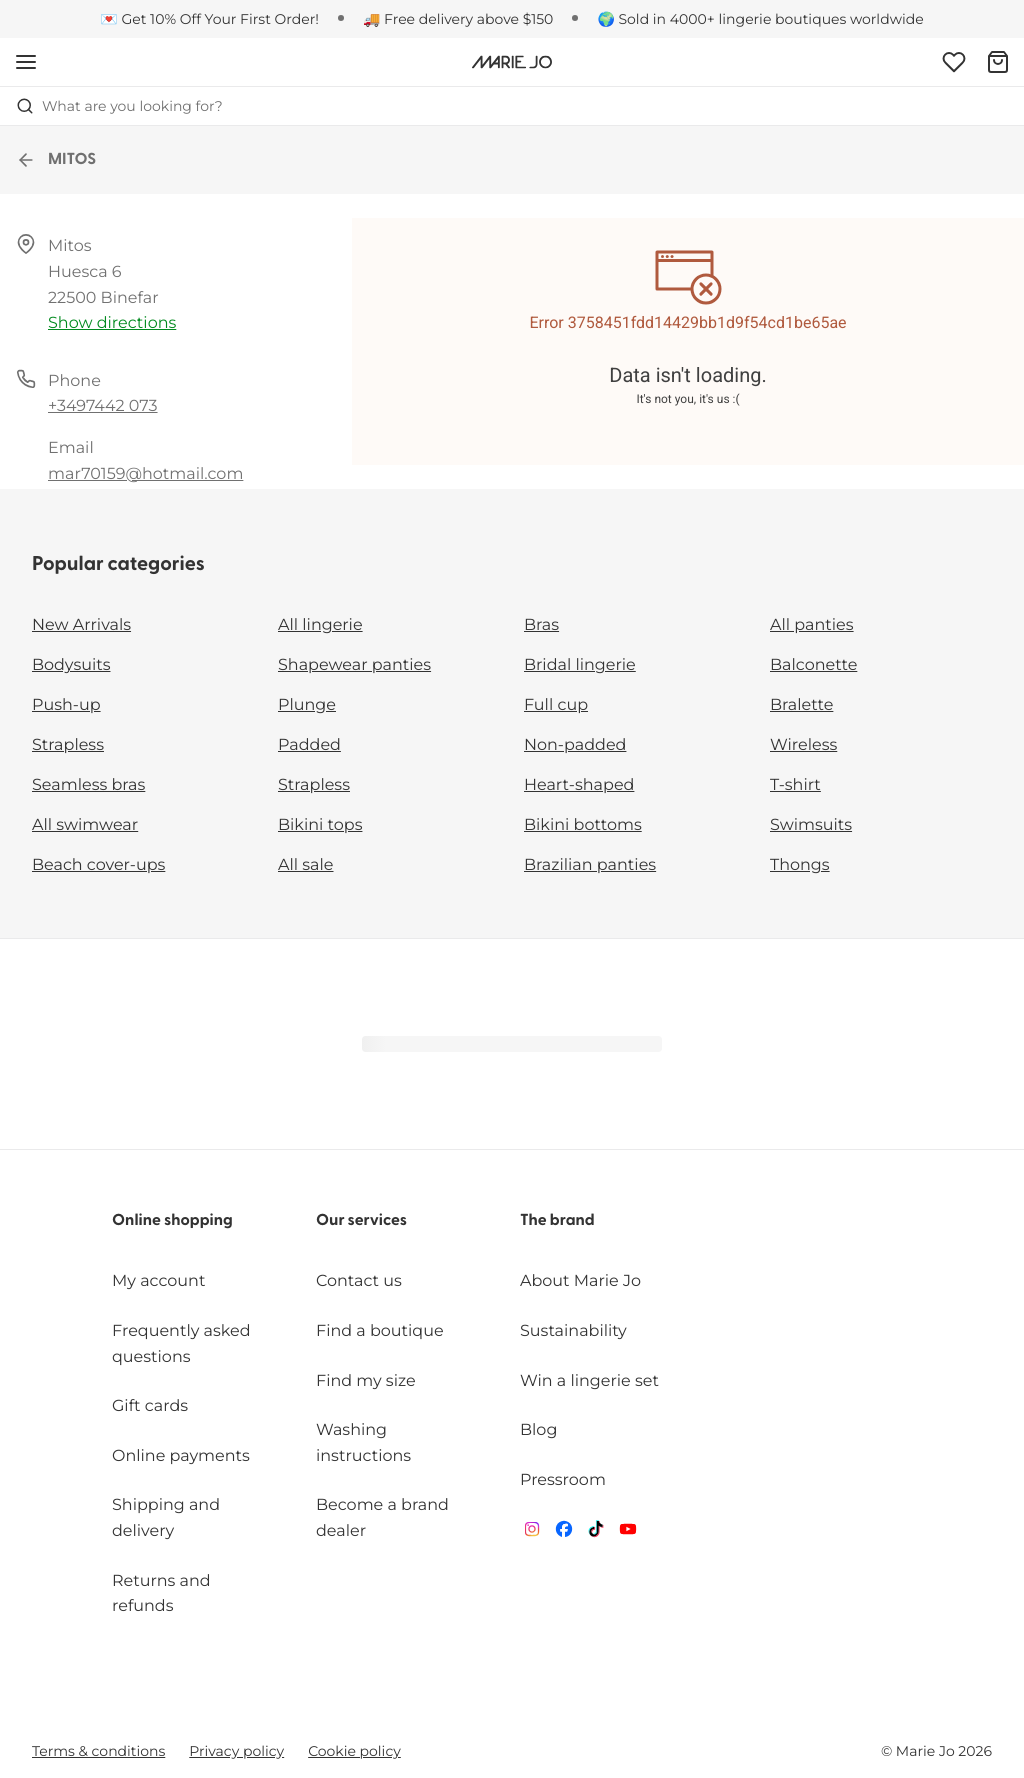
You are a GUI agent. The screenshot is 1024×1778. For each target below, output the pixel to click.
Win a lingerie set (589, 1381)
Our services (361, 1221)
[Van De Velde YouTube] (628, 1533)
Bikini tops (320, 825)
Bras (541, 625)
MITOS (56, 160)
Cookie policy (354, 1751)
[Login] (954, 62)
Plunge (307, 705)
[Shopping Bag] (998, 62)
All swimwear (85, 825)
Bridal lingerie (580, 665)
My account (158, 1281)
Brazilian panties (590, 865)
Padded (309, 745)
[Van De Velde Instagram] (532, 1533)
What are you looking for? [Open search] (119, 106)
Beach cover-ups (98, 865)
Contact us (359, 1281)
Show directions (112, 323)
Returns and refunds (161, 1594)
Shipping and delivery (166, 1518)
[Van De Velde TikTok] (596, 1533)
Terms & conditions (98, 1751)
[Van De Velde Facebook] (564, 1533)
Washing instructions (363, 1443)
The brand (557, 1221)
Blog (538, 1430)
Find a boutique (380, 1331)
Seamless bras (88, 785)
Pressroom (563, 1480)
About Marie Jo (580, 1281)
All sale (306, 865)
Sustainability (573, 1331)
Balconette (813, 665)
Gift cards (150, 1406)
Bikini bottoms (583, 825)
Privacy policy (236, 1751)
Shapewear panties (354, 665)
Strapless (68, 745)
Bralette (801, 705)
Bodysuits (71, 665)
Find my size (366, 1381)
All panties (812, 625)
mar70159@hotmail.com (145, 474)
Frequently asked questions (181, 1344)
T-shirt (795, 785)
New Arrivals (81, 625)
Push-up (66, 705)
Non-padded (575, 745)
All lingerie (320, 625)
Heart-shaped (579, 785)
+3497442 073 (103, 406)
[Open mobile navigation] (26, 62)
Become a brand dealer (382, 1518)
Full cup (556, 705)
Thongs (800, 865)
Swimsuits (811, 825)
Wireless (803, 745)
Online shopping (172, 1221)
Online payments (181, 1456)
